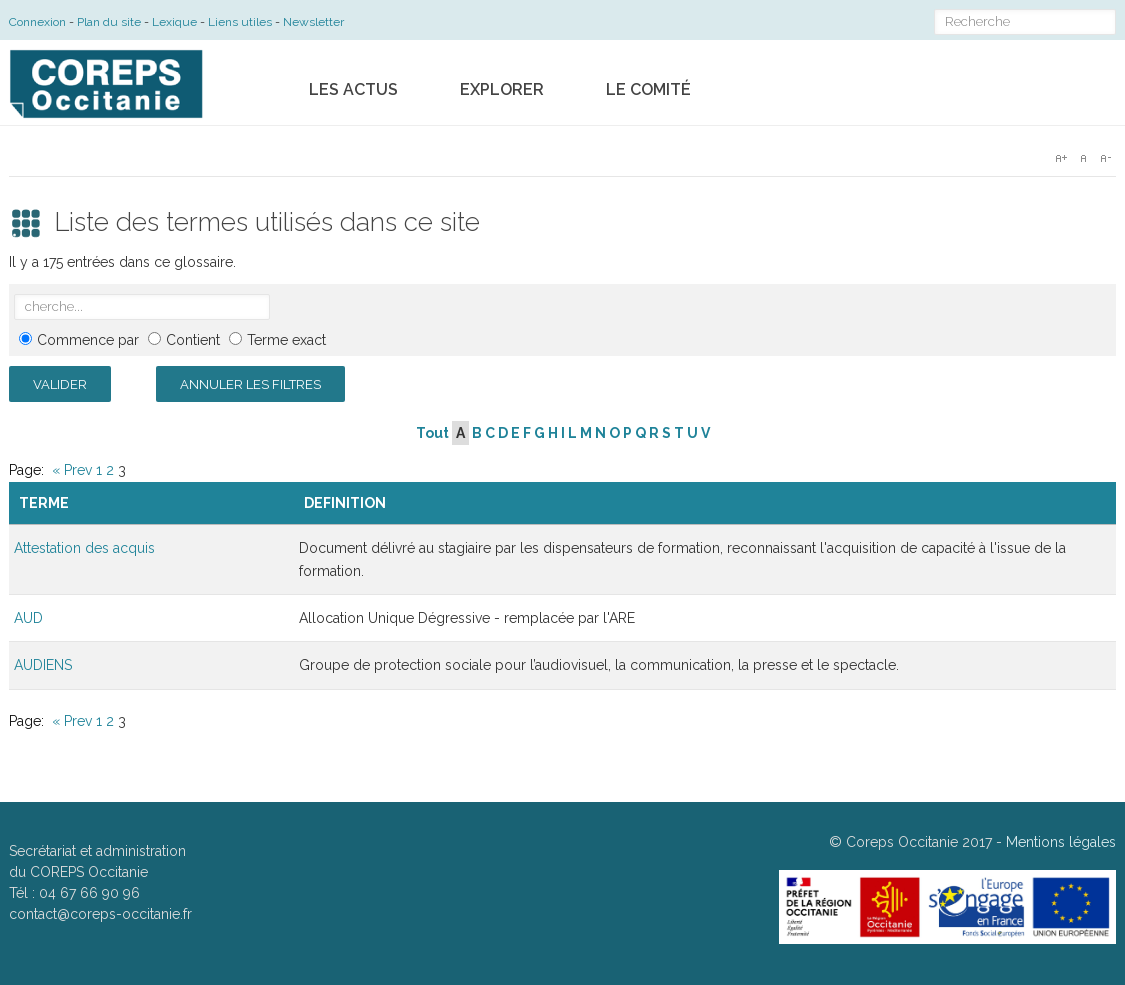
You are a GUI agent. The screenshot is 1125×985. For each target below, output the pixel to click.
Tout (432, 433)
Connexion (37, 22)
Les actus (353, 89)
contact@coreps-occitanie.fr (100, 914)
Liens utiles (240, 22)
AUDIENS (43, 665)
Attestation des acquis (84, 548)
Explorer (502, 89)
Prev (78, 470)
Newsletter (313, 22)
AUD (28, 618)
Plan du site (109, 22)
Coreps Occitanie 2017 (919, 842)
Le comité (648, 89)
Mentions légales (1061, 842)
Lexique (174, 22)
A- (1105, 158)
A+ (1061, 158)
